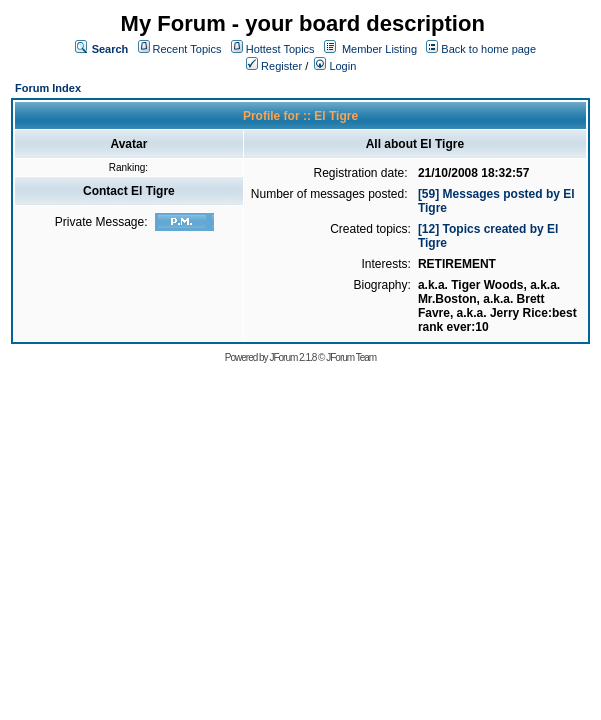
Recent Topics (187, 49)
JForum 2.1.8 (292, 357)
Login (335, 66)
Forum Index (48, 88)
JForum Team (351, 357)
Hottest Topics (280, 49)
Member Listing (379, 49)
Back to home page (488, 49)
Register (274, 66)
